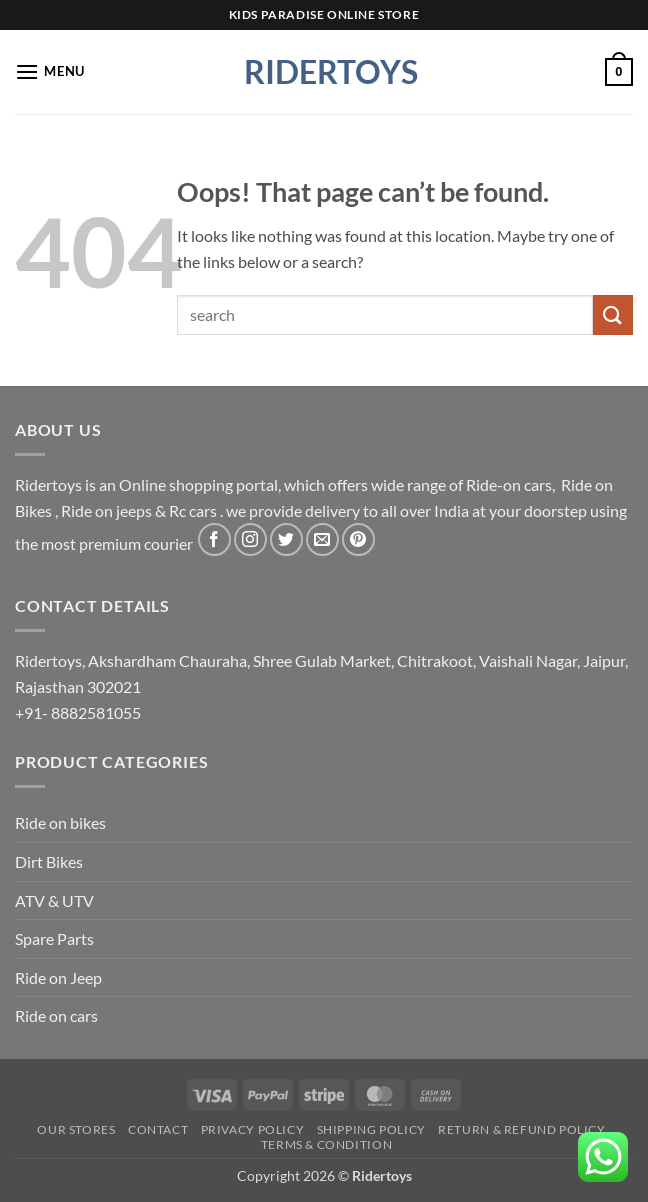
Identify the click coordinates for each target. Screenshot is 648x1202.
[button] (50, 71)
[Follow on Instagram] (250, 539)
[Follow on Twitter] (286, 539)
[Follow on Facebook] (214, 539)
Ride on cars (56, 1015)
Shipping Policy (371, 1129)
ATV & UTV (54, 900)
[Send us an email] (322, 539)
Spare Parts (54, 938)
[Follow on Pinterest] (358, 539)
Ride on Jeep (58, 977)
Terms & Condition (326, 1144)
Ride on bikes (60, 822)
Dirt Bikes (49, 861)
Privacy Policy (253, 1129)
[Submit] (613, 314)
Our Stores (76, 1129)
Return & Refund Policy (521, 1129)
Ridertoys (324, 72)
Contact (158, 1129)
